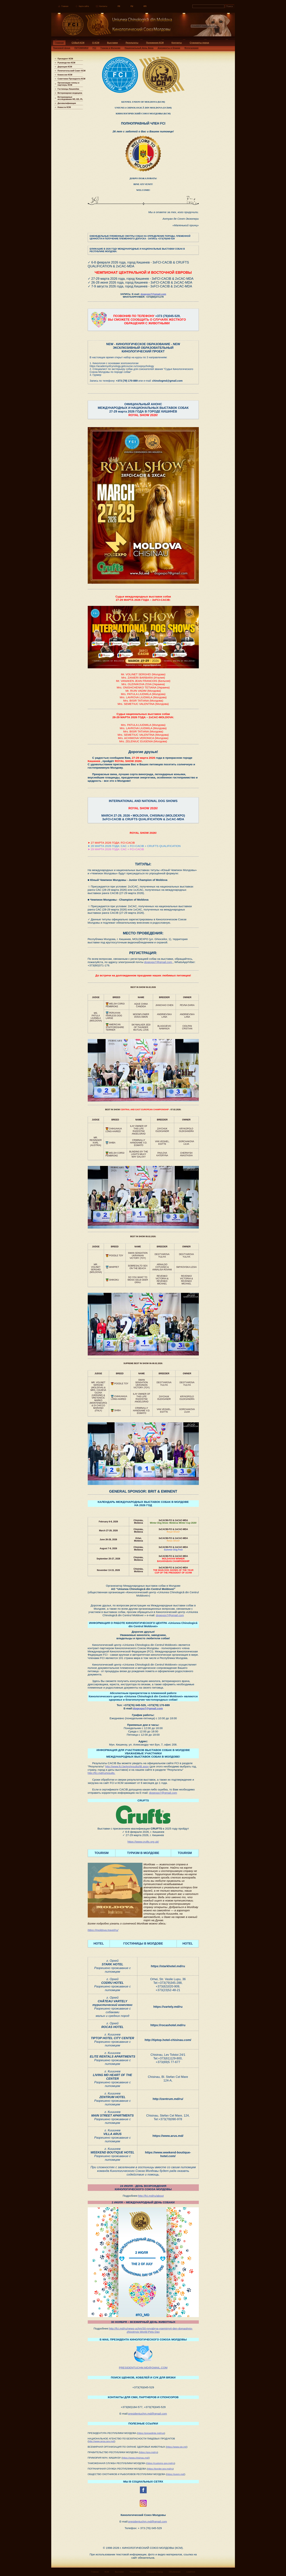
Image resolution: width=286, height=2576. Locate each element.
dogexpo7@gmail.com (153, 294)
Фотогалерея (191, 48)
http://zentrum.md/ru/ (168, 2099)
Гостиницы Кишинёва (68, 89)
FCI (94, 48)
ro (119, 6)
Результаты (132, 42)
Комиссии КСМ (65, 75)
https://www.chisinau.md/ (135, 2457)
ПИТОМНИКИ (81, 48)
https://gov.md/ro (148, 2452)
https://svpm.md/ (176, 2474)
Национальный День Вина (139, 48)
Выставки (112, 42)
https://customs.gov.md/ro (160, 2463)
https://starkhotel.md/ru (168, 1966)
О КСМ (95, 42)
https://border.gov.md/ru (160, 2468)
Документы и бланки (169, 48)
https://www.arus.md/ (167, 2136)
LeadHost (190, 2572)
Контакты (103, 6)
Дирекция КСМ (65, 67)
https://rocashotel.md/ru (167, 2025)
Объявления (175, 2572)
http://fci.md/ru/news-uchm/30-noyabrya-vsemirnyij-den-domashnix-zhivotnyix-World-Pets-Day (151, 2330)
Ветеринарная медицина (70, 93)
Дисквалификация (67, 103)
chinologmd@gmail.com (167, 380)
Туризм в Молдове (110, 48)
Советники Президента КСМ (71, 79)
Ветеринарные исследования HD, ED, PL (70, 98)
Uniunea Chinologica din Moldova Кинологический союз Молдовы (112, 26)
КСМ (107, 2572)
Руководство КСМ (66, 63)
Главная (64, 6)
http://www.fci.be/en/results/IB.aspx (127, 1766)
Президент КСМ (65, 59)
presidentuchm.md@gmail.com (147, 2413)
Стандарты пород (199, 42)
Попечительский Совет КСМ (72, 71)
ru (132, 6)
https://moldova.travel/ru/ (103, 1930)
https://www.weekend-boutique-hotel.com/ (168, 2154)
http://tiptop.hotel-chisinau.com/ (168, 2040)
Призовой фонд (61, 48)
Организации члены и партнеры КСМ (68, 84)
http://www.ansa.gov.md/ (101, 2441)
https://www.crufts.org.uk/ (143, 1841)
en (145, 6)
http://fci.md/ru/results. (101, 1773)
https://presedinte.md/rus (151, 2433)
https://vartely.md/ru (168, 2006)
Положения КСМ (155, 42)
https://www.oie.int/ (177, 2446)
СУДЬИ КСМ (78, 42)
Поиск (229, 6)
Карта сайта (84, 6)
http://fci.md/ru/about (151, 2195)
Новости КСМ (64, 107)
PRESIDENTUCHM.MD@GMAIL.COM (143, 2367)
